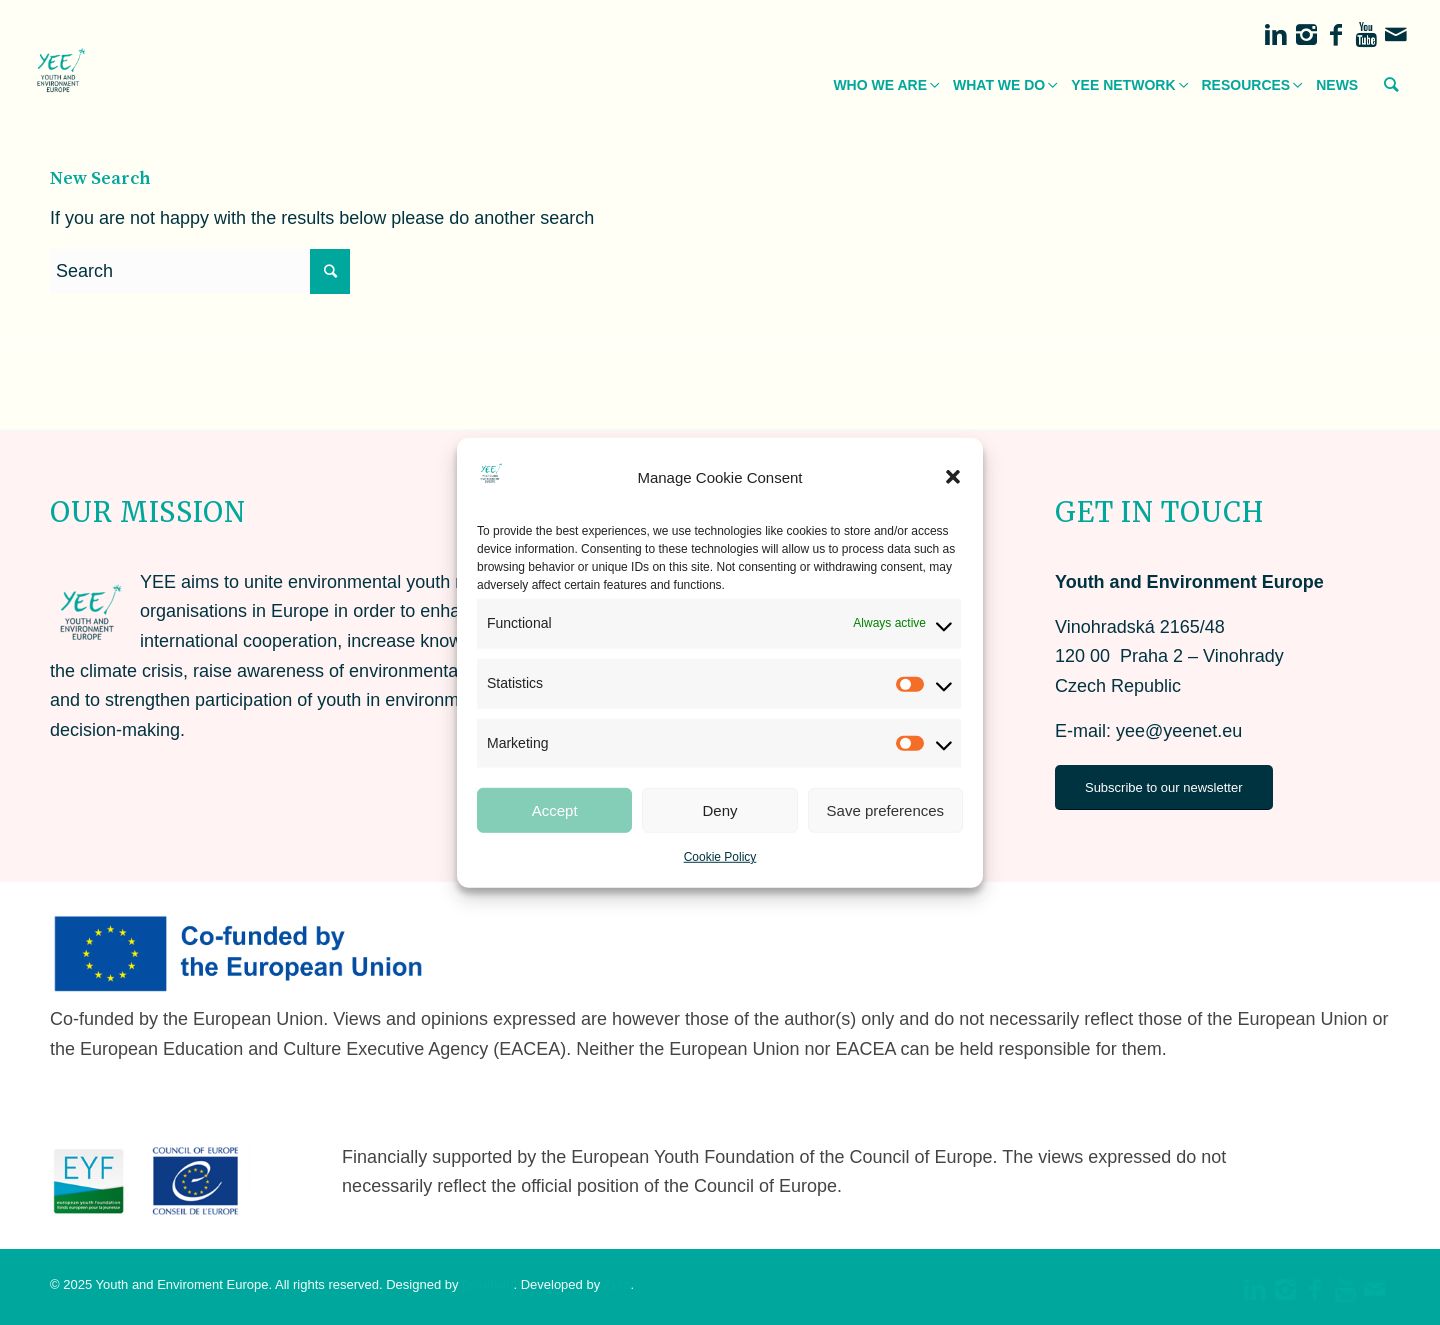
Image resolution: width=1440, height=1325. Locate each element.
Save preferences (886, 810)
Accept (555, 810)
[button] (953, 477)
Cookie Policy (720, 857)
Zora (617, 1284)
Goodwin (487, 1284)
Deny (719, 810)
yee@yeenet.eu (1179, 731)
